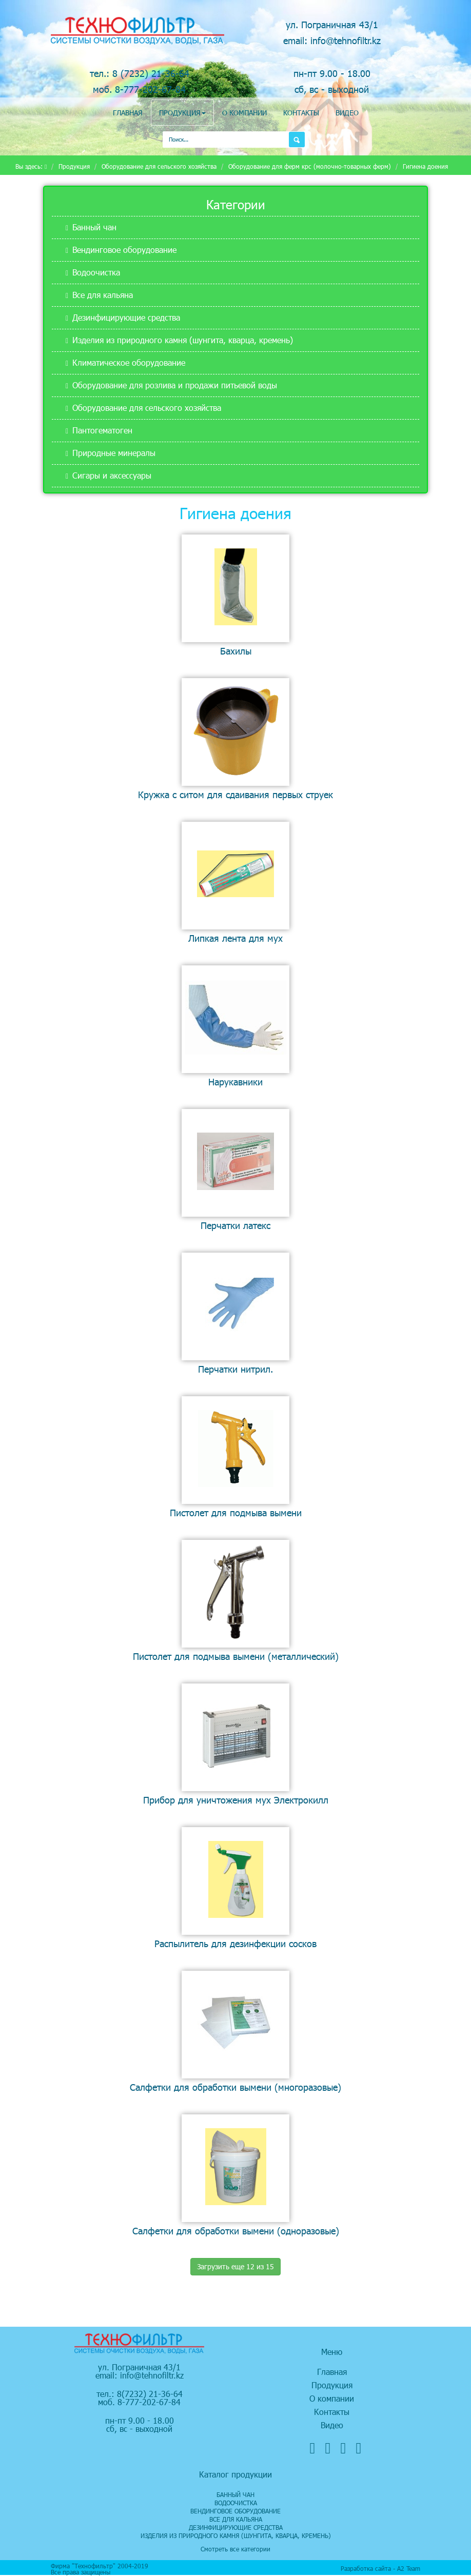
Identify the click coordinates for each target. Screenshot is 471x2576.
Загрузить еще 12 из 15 (235, 2266)
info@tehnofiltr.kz (152, 2375)
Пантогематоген (102, 430)
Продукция (182, 112)
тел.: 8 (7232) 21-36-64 (139, 73)
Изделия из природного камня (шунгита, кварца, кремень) (182, 339)
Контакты (301, 112)
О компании (244, 112)
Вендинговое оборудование (124, 249)
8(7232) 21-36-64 (150, 2393)
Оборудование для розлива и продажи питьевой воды (174, 385)
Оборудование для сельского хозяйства (159, 166)
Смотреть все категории (235, 2549)
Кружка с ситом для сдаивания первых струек (235, 794)
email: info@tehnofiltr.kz (332, 40)
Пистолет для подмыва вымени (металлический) (236, 1656)
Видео (347, 112)
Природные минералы (113, 452)
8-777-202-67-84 (149, 2401)
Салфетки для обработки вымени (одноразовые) (235, 2230)
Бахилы (235, 651)
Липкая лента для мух (235, 938)
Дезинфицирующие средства (126, 317)
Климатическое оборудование (128, 362)
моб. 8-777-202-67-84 (139, 89)
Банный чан (94, 227)
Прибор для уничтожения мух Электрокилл (235, 1800)
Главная (128, 112)
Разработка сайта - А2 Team (380, 2568)
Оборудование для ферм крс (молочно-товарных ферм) (309, 166)
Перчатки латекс (235, 1225)
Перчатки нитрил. (235, 1369)
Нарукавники (235, 1081)
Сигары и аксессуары (111, 475)
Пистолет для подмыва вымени (236, 1512)
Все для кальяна (102, 294)
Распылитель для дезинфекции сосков (235, 1943)
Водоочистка (96, 272)
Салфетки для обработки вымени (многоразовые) (235, 2087)
